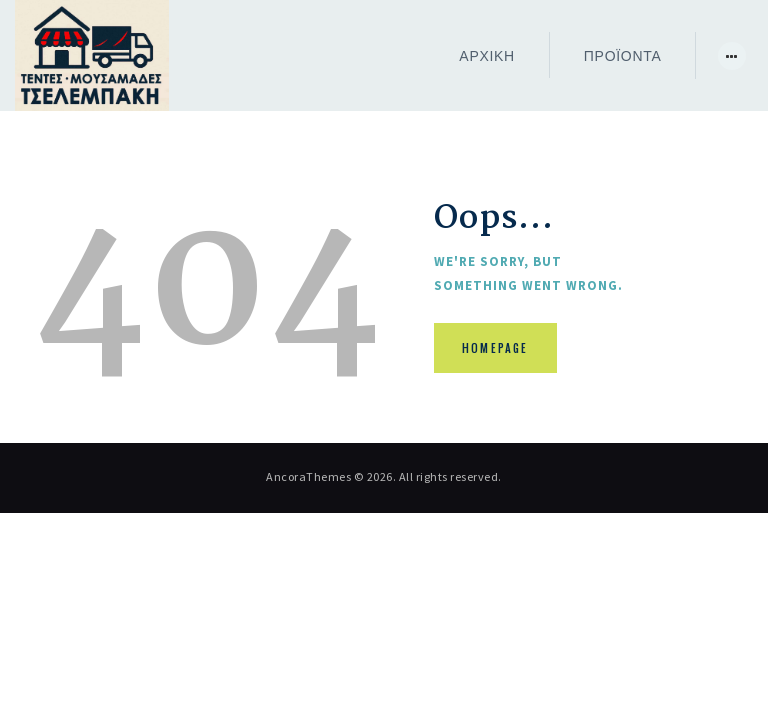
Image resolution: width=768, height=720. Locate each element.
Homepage (495, 348)
